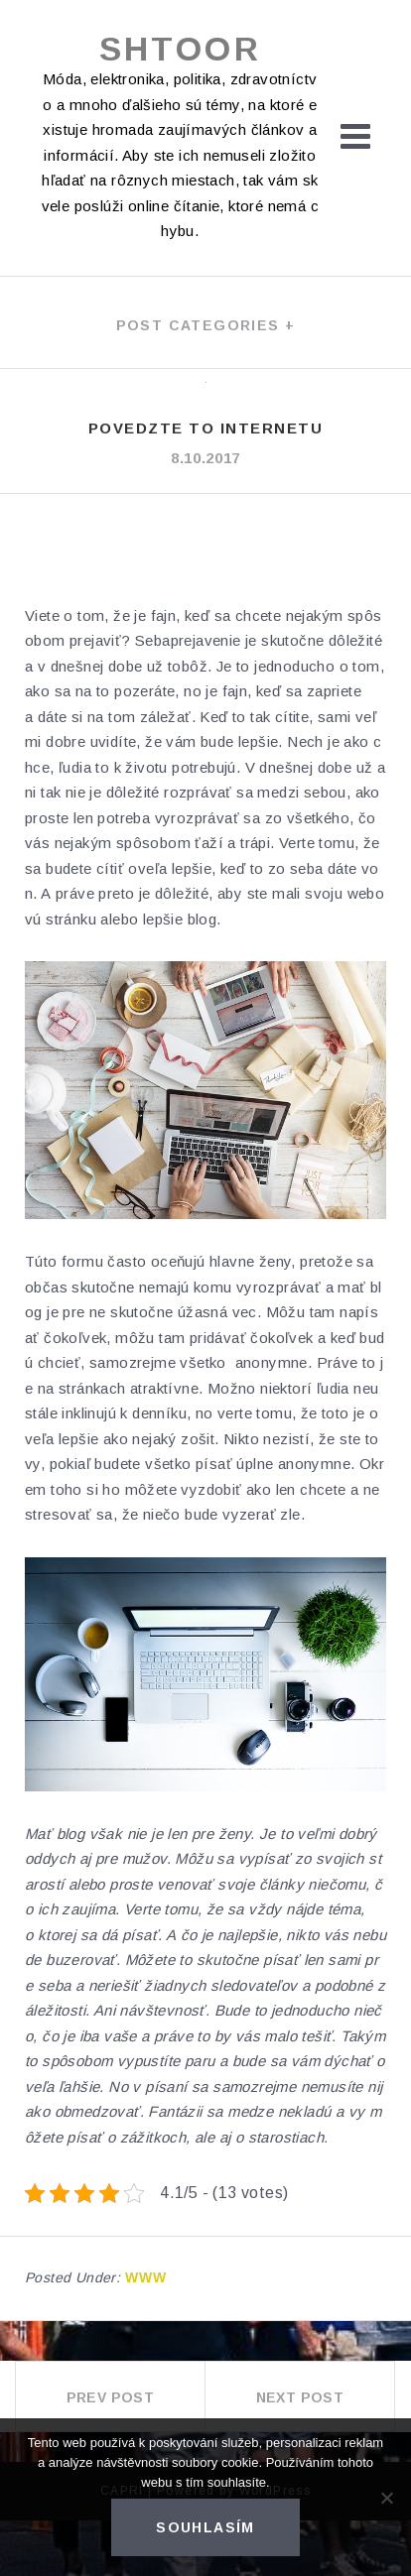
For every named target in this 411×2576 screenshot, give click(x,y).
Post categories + (206, 325)
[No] (386, 2498)
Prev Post (111, 2397)
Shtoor (180, 48)
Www (146, 2277)
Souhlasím (205, 2527)
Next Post (300, 2397)
